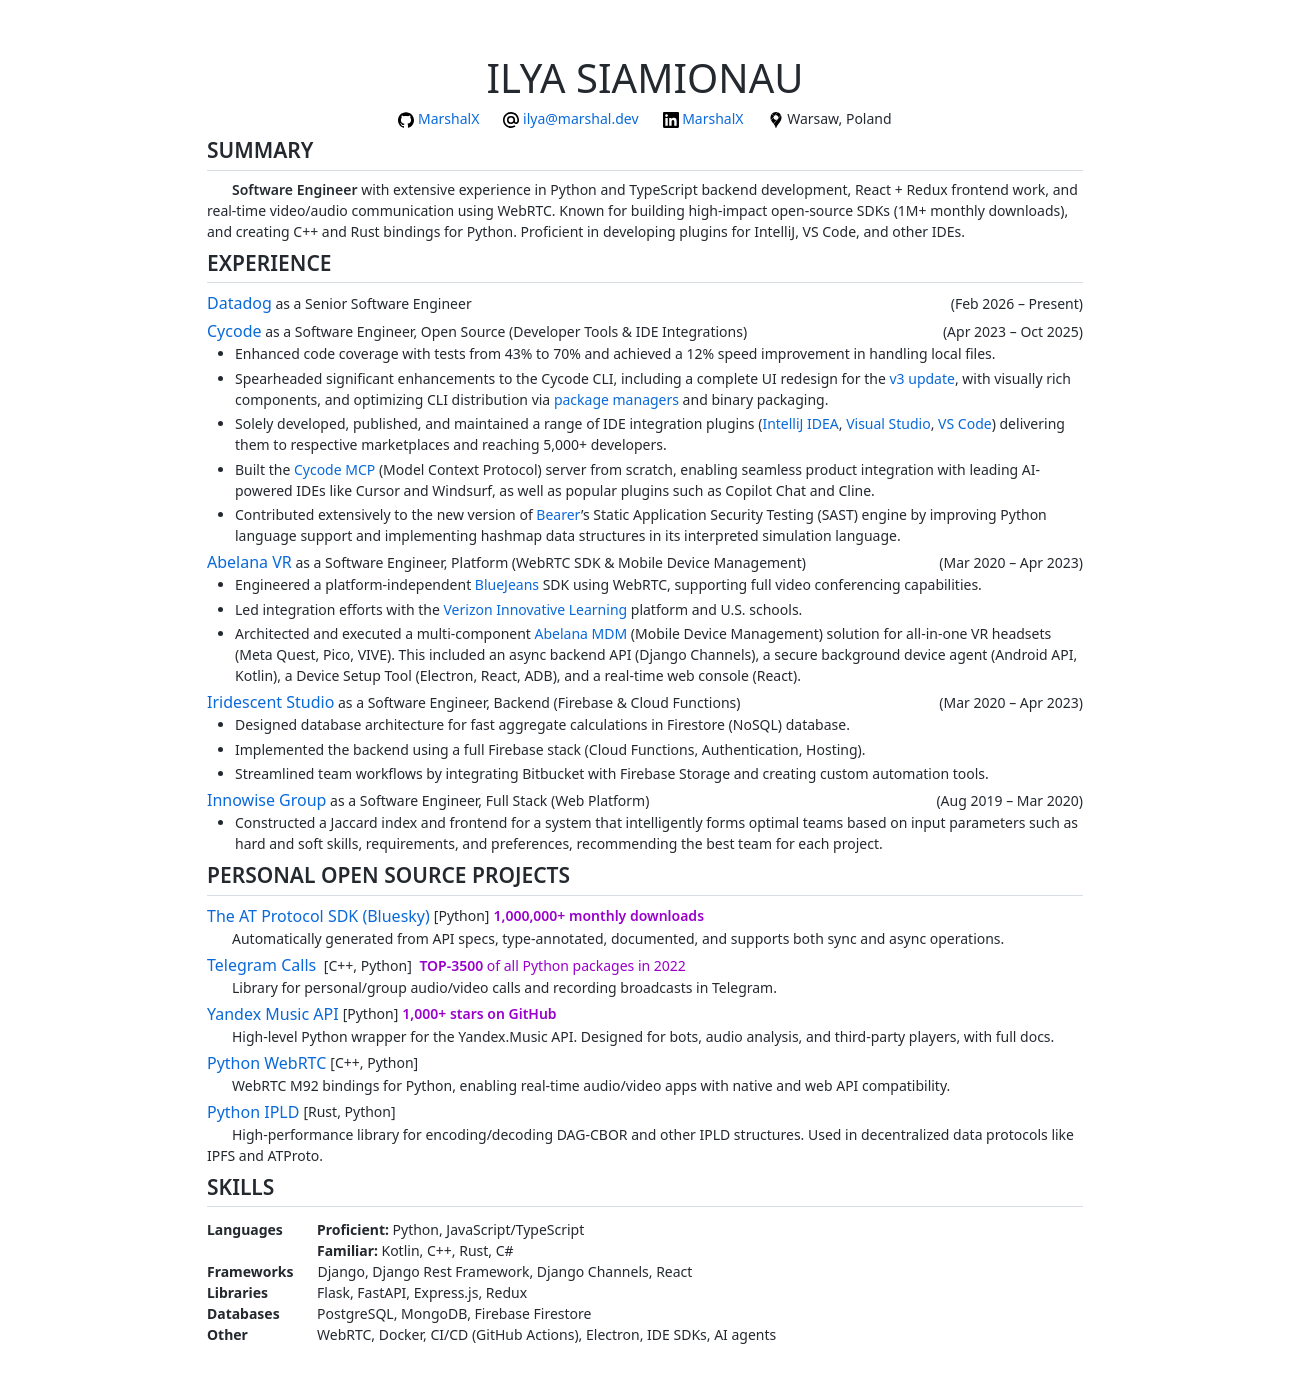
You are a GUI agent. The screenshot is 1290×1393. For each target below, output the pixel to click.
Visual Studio (888, 423)
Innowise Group (266, 800)
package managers (616, 399)
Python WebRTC (266, 1063)
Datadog (239, 303)
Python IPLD (253, 1112)
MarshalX (448, 118)
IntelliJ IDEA (800, 423)
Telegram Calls (261, 965)
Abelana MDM (581, 633)
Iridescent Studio (270, 702)
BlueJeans (507, 584)
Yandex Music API (273, 1014)
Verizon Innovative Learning (535, 609)
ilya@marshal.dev (580, 118)
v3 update (921, 378)
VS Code (965, 423)
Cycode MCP (334, 469)
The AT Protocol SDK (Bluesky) (318, 916)
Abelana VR (249, 562)
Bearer (558, 514)
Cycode (234, 331)
